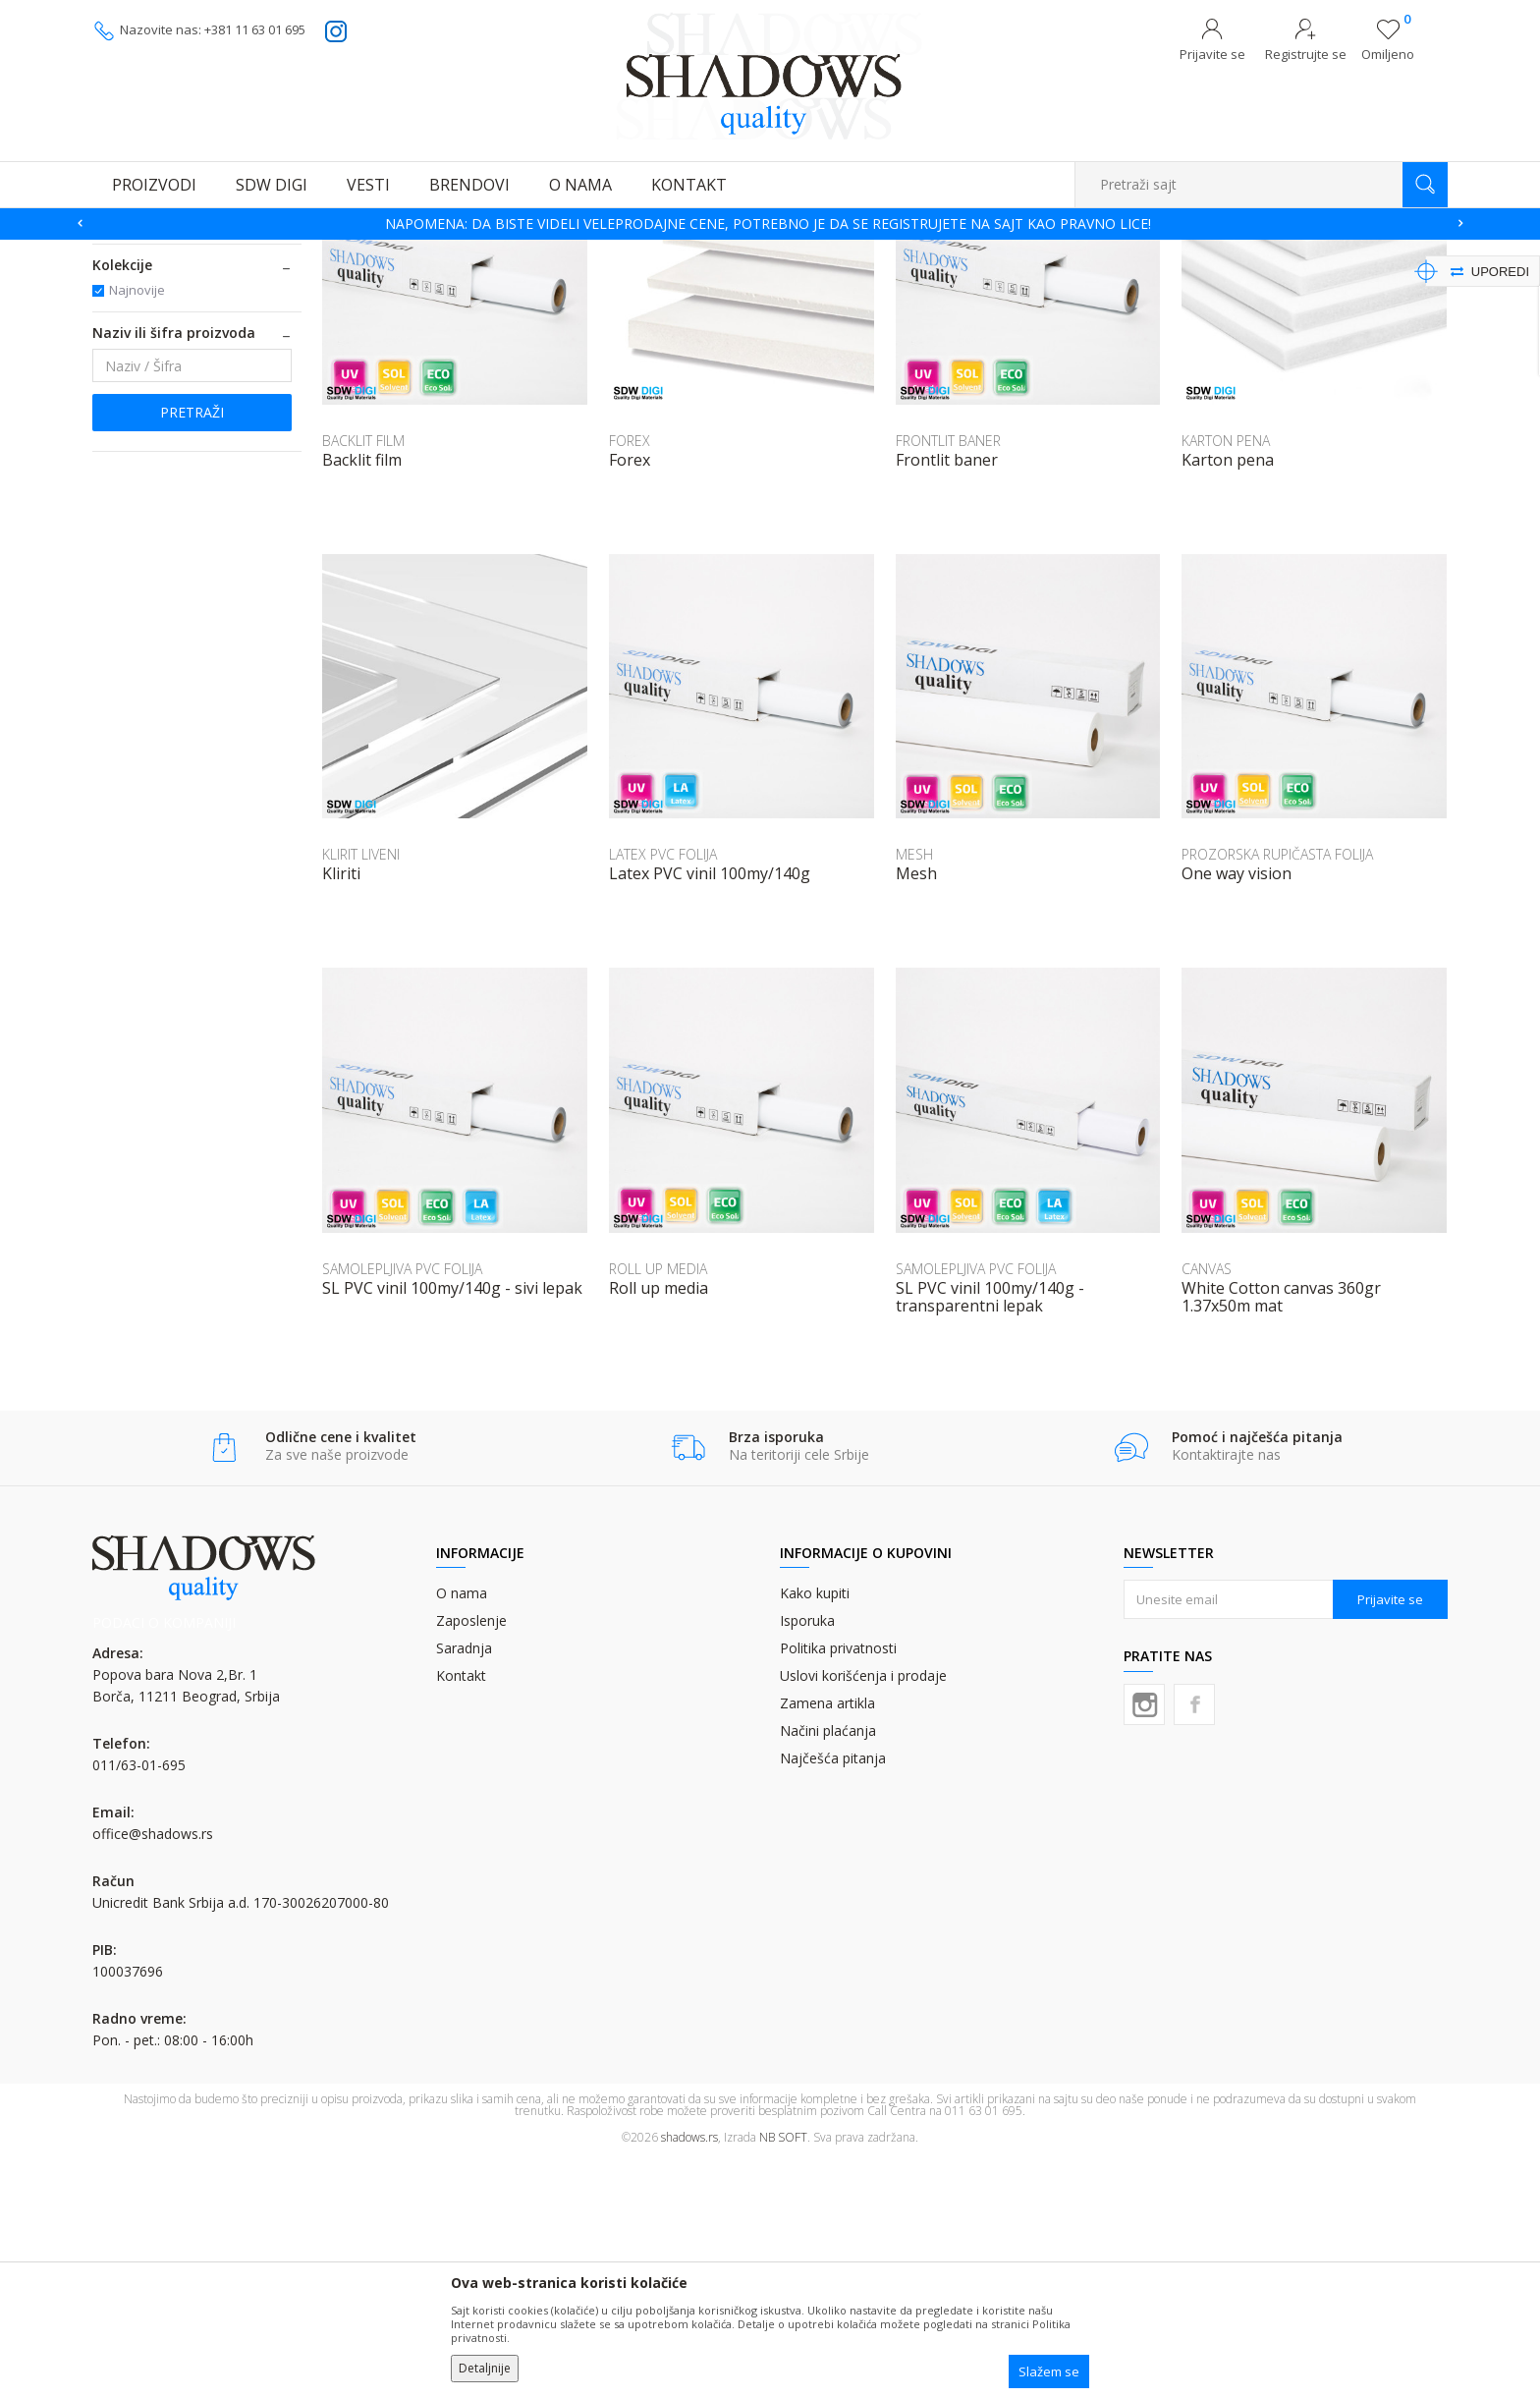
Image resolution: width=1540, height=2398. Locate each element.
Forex (629, 699)
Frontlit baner (947, 699)
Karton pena (1228, 699)
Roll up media (658, 1527)
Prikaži (1239, 281)
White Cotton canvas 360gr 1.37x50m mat (1281, 1536)
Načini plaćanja (828, 1970)
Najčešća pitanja (833, 1997)
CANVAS (1207, 1508)
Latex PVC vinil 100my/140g (709, 1113)
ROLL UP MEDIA (658, 1508)
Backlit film (362, 699)
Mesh (916, 1113)
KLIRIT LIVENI (361, 1094)
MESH (914, 1094)
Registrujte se (1306, 54)
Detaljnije (485, 2368)
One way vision (1237, 1113)
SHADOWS (121, 252)
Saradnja (464, 1887)
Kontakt (461, 1915)
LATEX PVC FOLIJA (663, 1094)
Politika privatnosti (838, 1887)
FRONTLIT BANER (948, 680)
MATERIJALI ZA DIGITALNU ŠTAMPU (180, 342)
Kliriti (341, 1113)
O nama (461, 1832)
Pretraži (192, 651)
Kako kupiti (815, 1832)
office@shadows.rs (152, 2073)
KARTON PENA (1226, 680)
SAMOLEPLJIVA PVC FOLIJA (402, 1508)
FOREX (629, 680)
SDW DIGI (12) (149, 462)
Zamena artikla (827, 1942)
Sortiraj (1046, 281)
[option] (770, 224)
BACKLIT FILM (363, 680)
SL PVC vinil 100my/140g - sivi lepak (452, 1527)
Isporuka (807, 1860)
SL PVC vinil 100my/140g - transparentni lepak (990, 1536)
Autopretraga (959, 281)
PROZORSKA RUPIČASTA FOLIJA (1277, 1094)
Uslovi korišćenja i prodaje (863, 1915)
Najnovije (137, 529)
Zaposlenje (471, 1860)
